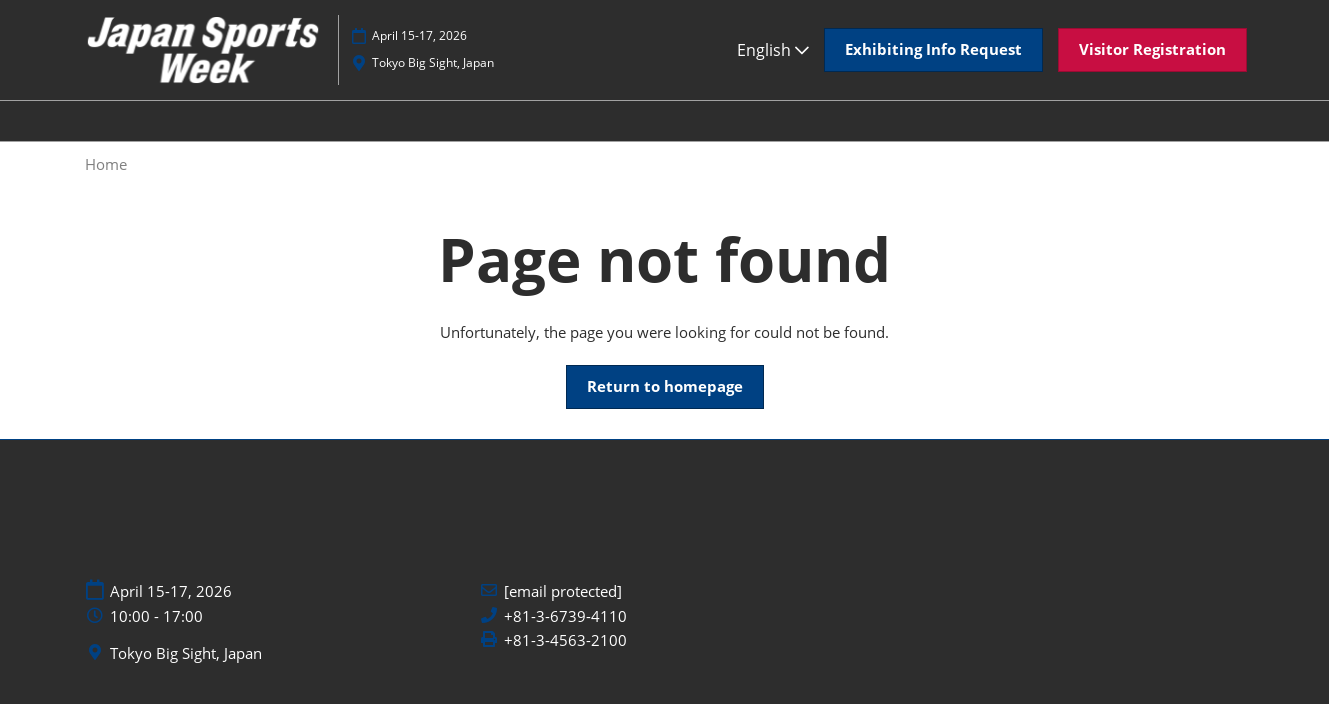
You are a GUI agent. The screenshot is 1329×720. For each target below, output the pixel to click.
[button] (933, 50)
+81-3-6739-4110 (565, 616)
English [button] (773, 50)
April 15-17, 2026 (419, 35)
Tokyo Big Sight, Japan (433, 62)
